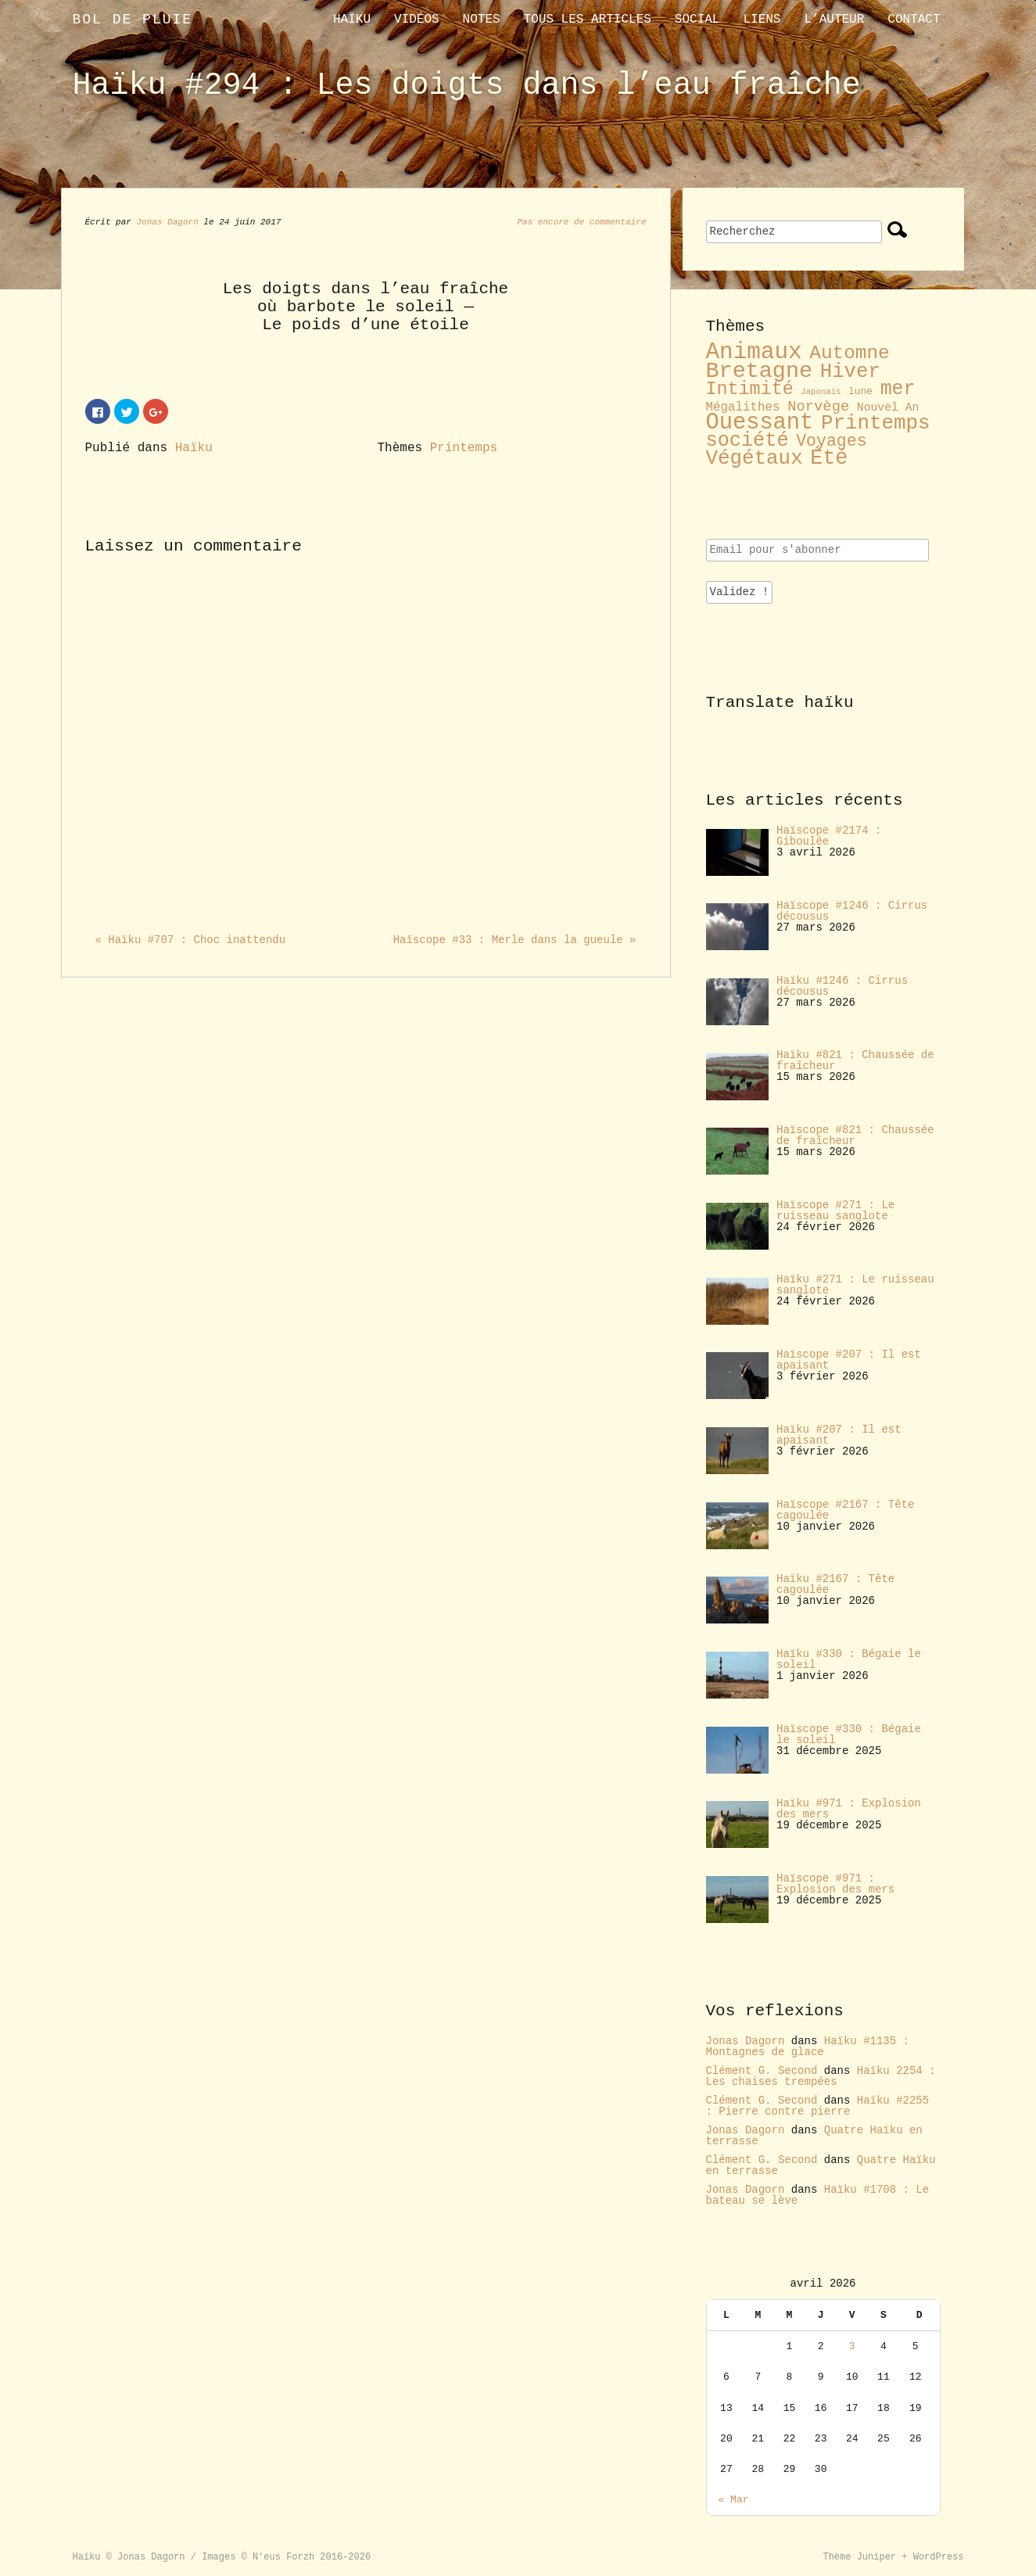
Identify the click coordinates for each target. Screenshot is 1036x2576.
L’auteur (834, 20)
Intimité (750, 389)
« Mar (734, 2500)
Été (829, 458)
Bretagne (759, 371)
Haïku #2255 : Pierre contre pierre (818, 2106)
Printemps (463, 448)
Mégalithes (743, 407)
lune (860, 391)
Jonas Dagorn (168, 222)
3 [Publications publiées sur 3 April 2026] (852, 2346)
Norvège (818, 406)
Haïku (352, 20)
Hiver (850, 372)
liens (761, 20)
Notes (481, 20)
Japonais (821, 391)
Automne (849, 353)
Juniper (876, 2557)
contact (913, 20)
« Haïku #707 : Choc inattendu (190, 940)
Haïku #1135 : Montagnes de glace (807, 2046)
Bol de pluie (133, 19)
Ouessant (760, 423)
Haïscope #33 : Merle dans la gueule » (514, 940)
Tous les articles (587, 20)
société (747, 440)
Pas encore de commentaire (581, 222)
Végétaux (754, 458)
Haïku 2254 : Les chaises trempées (821, 2076)
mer (898, 389)
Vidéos (416, 20)
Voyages (831, 441)
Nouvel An (888, 407)
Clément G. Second (762, 2071)
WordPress (938, 2557)
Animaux (754, 352)
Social (697, 20)
